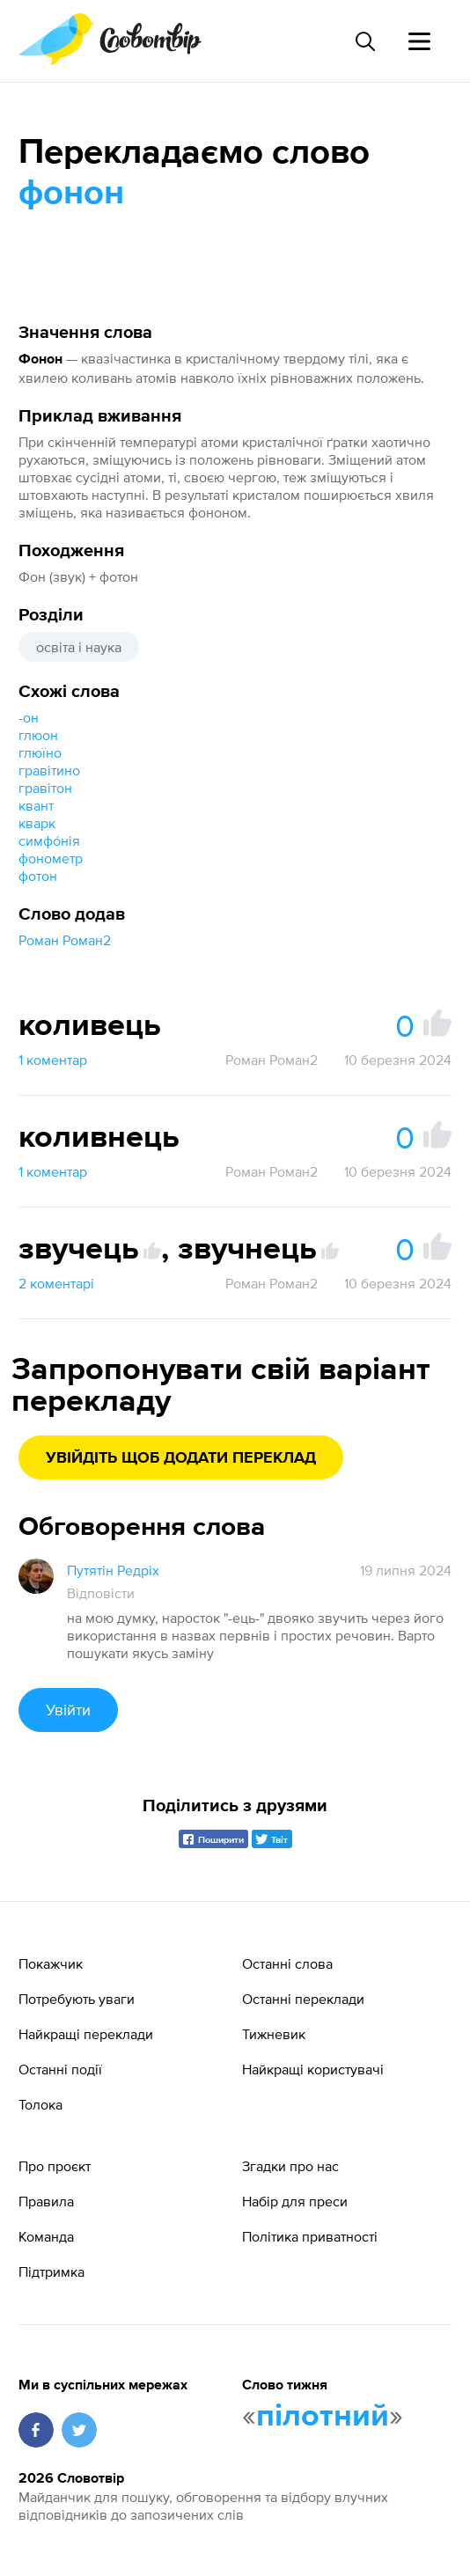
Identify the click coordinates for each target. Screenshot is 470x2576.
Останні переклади (303, 1999)
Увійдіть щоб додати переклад (181, 1458)
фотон (37, 876)
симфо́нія (49, 840)
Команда (46, 2236)
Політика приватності (310, 2236)
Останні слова (287, 1963)
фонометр (50, 858)
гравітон (45, 788)
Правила (46, 2201)
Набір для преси (295, 2201)
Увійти (68, 1709)
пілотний (322, 2417)
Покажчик (50, 1963)
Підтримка (51, 2271)
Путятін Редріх (113, 1570)
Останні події (60, 2069)
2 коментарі (56, 1283)
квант (36, 805)
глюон (38, 735)
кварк (36, 823)
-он (28, 717)
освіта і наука (78, 647)
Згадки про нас (290, 2166)
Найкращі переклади (85, 2034)
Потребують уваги (76, 1999)
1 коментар (52, 1060)
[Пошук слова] (364, 41)
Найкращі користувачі (313, 2069)
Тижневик (273, 2034)
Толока (40, 2104)
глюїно (40, 752)
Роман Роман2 (64, 940)
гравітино (49, 770)
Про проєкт (54, 2166)
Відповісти (101, 1593)
